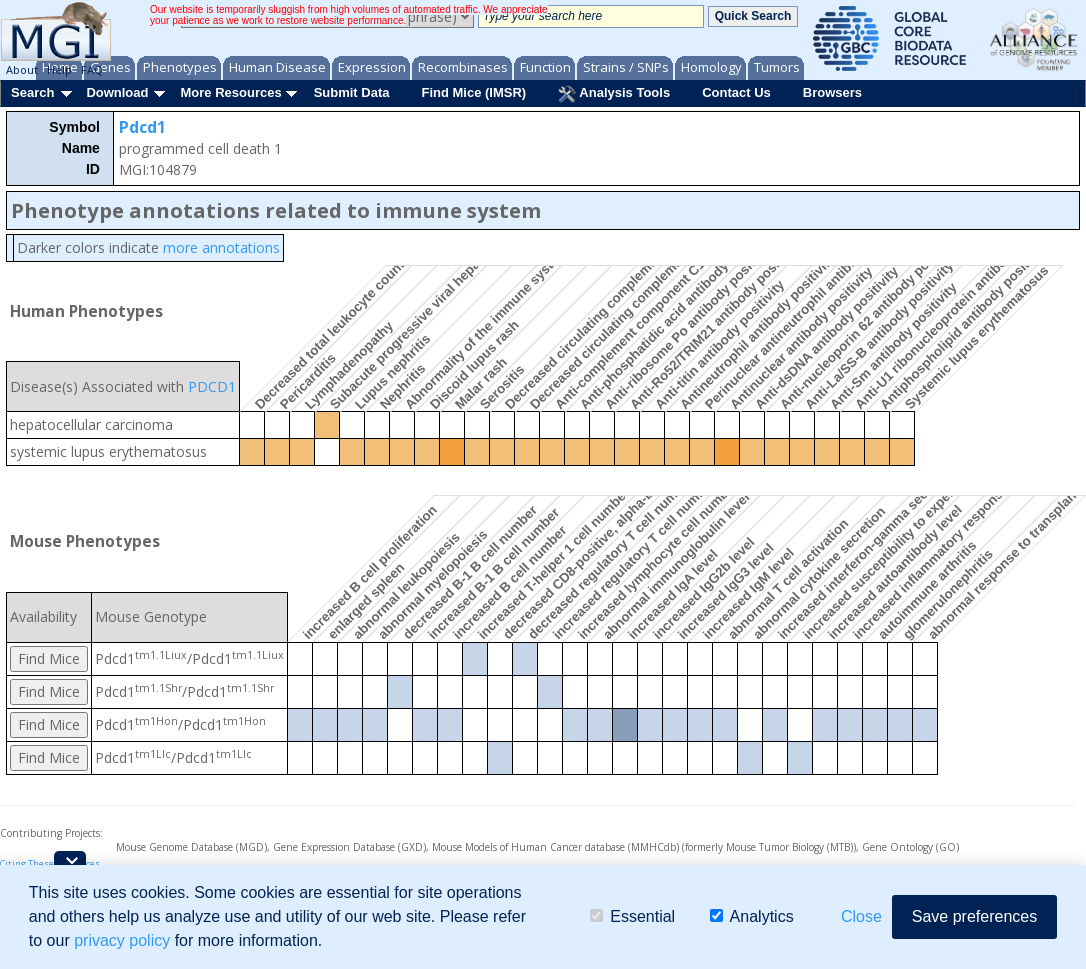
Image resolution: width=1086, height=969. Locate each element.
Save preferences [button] (974, 916)
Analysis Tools (614, 94)
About (22, 69)
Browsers (832, 92)
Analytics (752, 916)
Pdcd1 (142, 127)
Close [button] (861, 916)
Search (32, 92)
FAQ (92, 69)
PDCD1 (212, 386)
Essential (632, 916)
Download (117, 92)
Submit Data (352, 92)
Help (59, 69)
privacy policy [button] (122, 940)
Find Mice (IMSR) (473, 92)
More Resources (230, 92)
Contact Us (736, 92)
